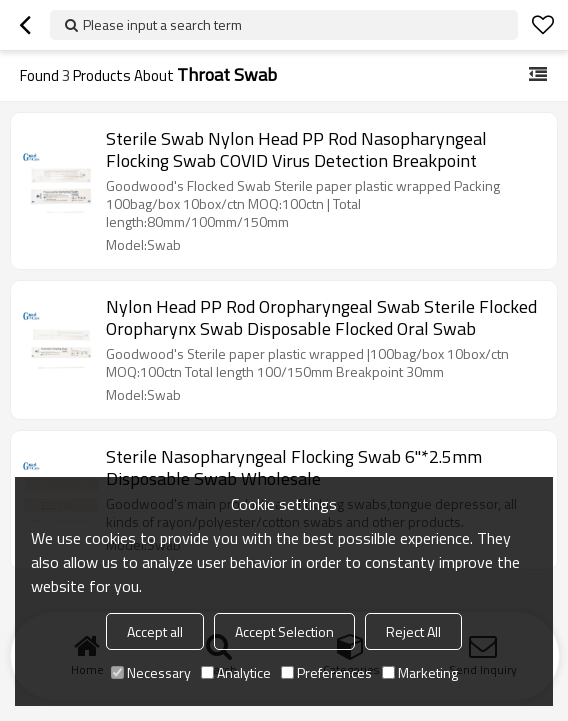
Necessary (151, 672)
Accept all (155, 631)
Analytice (236, 672)
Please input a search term (162, 24)
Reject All (413, 631)
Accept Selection (284, 631)
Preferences (326, 672)
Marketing (420, 672)
